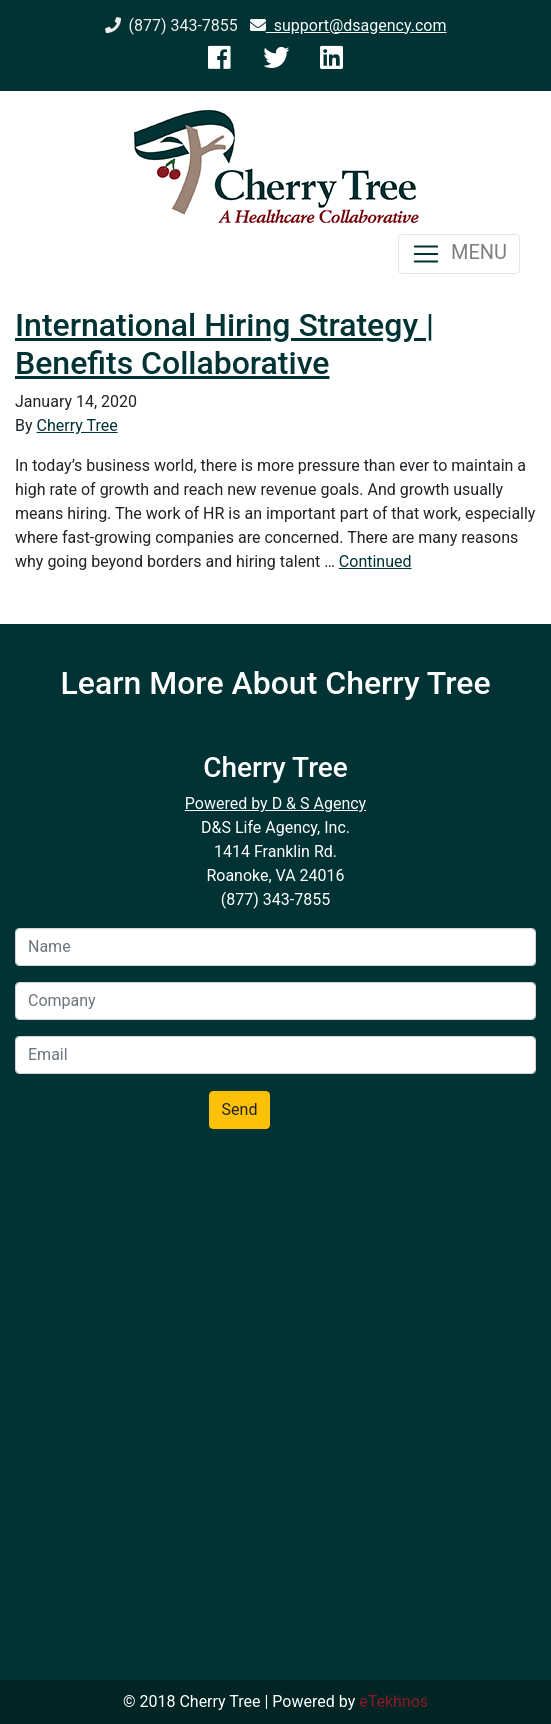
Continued (375, 561)
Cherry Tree (77, 425)
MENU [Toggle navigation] (459, 254)
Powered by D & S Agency (275, 803)
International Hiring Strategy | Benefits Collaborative (224, 344)
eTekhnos (393, 1701)
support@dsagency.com (348, 25)
